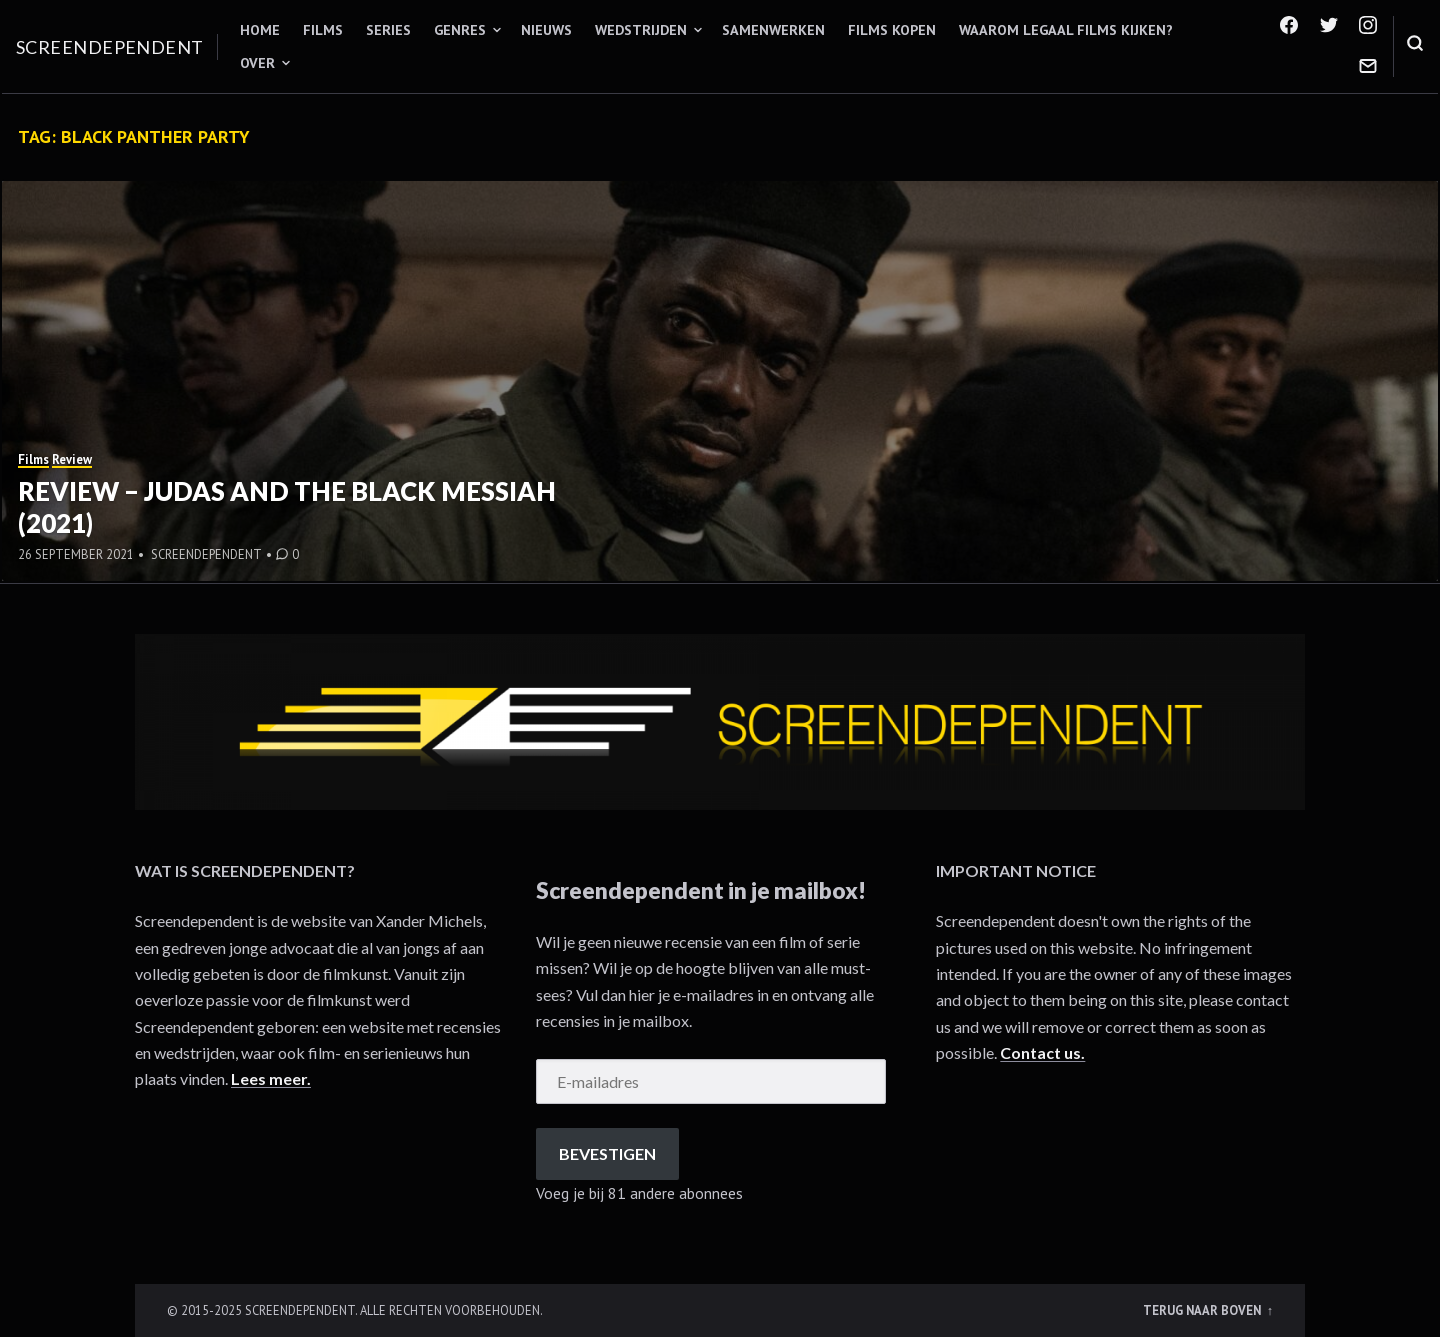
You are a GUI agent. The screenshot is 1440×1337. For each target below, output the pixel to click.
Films (323, 30)
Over (257, 63)
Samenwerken (773, 30)
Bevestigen (607, 1153)
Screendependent (110, 47)
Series (388, 30)
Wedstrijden (641, 30)
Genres (460, 30)
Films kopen (892, 30)
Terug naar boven (1203, 1310)
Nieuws (546, 30)
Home (260, 30)
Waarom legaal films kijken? (1066, 30)
